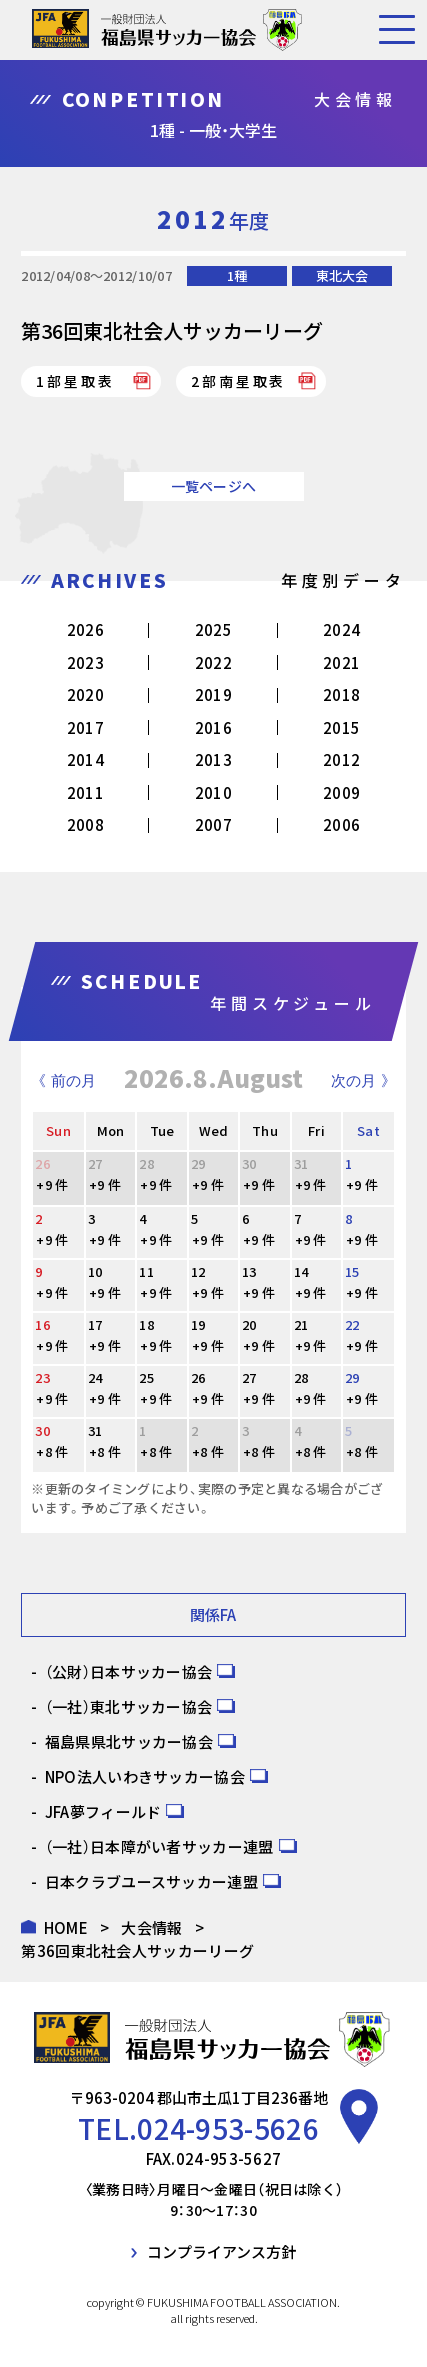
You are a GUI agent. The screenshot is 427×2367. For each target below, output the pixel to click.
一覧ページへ (214, 486)
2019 (213, 694)
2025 (213, 629)
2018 (341, 694)
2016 (213, 727)
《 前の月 (63, 1080)
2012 (341, 759)
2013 (213, 759)
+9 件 (52, 1184)
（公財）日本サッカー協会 (129, 1671)
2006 (341, 824)
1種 (237, 275)
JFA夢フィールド (103, 1811)
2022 (213, 662)
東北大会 (342, 275)
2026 (85, 629)
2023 (85, 662)
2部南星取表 (238, 381)
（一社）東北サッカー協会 (129, 1706)
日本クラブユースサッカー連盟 (151, 1881)
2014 (85, 759)
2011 (85, 792)
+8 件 (52, 1451)
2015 (341, 727)
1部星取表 (75, 381)
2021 (341, 662)
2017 (85, 727)
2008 (85, 824)
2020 (85, 694)
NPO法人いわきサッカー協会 (145, 1776)
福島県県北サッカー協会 (129, 1741)
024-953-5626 (228, 2128)
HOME (66, 1927)
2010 (213, 792)
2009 (341, 792)
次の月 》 (363, 1080)
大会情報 (151, 1927)
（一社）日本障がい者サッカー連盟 (159, 1846)
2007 (213, 824)
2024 (341, 629)
